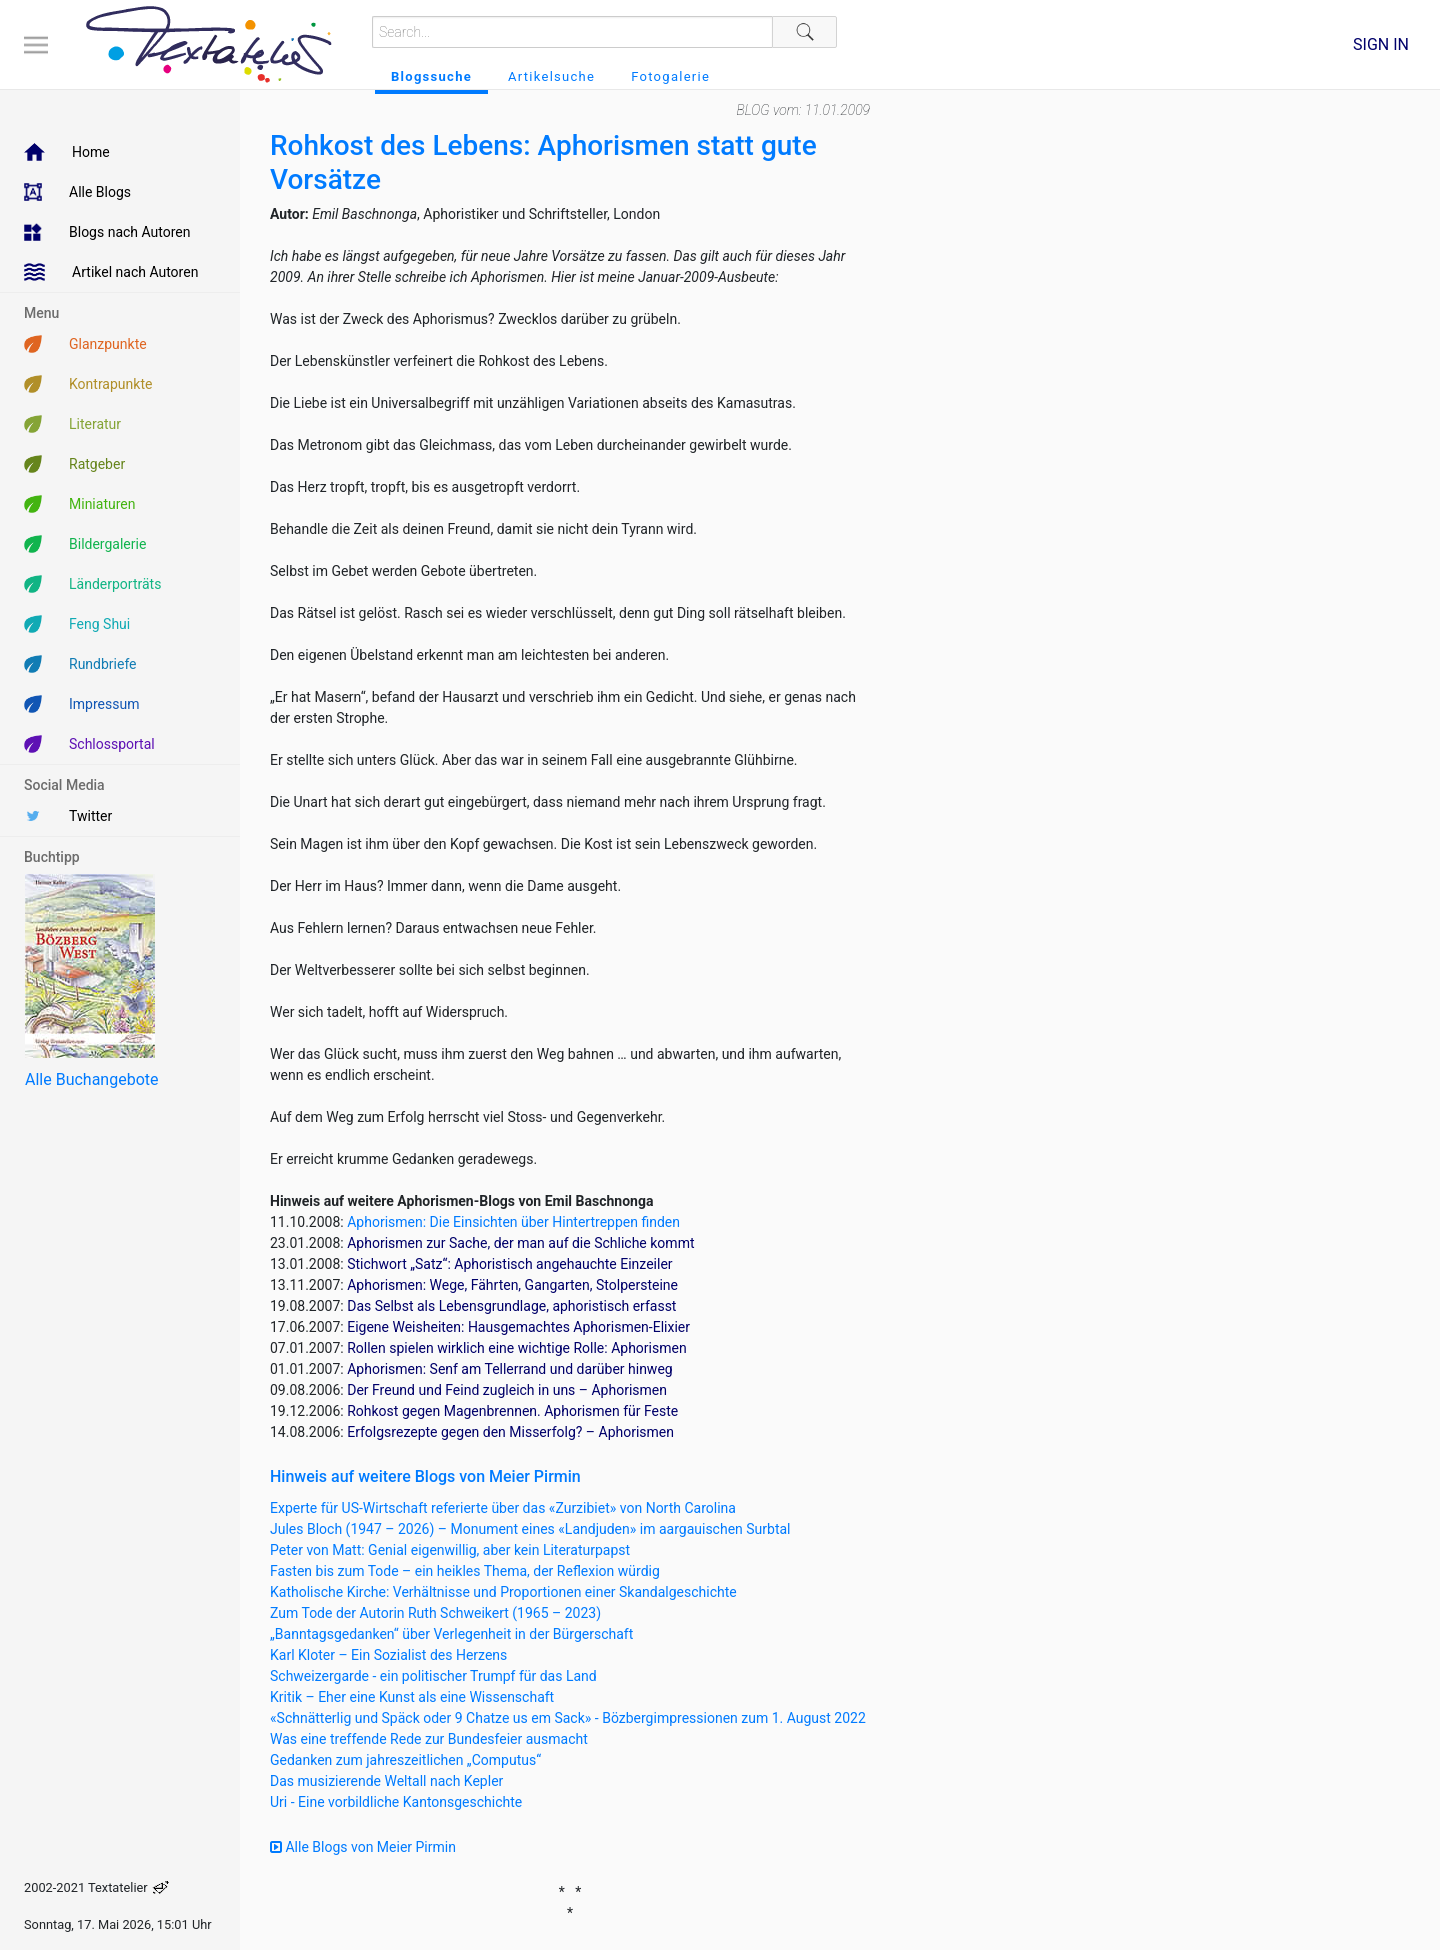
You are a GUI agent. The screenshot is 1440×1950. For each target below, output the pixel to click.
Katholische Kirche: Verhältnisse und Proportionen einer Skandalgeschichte (503, 1592)
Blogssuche (431, 76)
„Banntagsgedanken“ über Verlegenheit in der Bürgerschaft (451, 1634)
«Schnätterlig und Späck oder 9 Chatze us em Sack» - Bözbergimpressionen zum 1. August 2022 (568, 1718)
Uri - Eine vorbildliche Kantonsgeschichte (396, 1802)
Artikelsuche (551, 76)
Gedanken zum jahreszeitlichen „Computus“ (405, 1760)
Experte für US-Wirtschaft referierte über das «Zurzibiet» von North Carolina (503, 1508)
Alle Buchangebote (91, 1079)
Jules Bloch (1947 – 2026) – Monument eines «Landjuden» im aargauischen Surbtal (530, 1529)
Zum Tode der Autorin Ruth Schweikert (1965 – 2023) (435, 1613)
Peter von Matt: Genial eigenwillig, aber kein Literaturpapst (450, 1550)
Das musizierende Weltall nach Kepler (386, 1781)
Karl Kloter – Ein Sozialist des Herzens (388, 1655)
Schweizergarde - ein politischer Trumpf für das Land (433, 1676)
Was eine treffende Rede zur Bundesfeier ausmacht (429, 1739)
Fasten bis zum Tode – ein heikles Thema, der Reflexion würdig (465, 1571)
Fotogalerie (670, 76)
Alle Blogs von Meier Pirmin (363, 1847)
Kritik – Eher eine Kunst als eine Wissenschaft (412, 1697)
